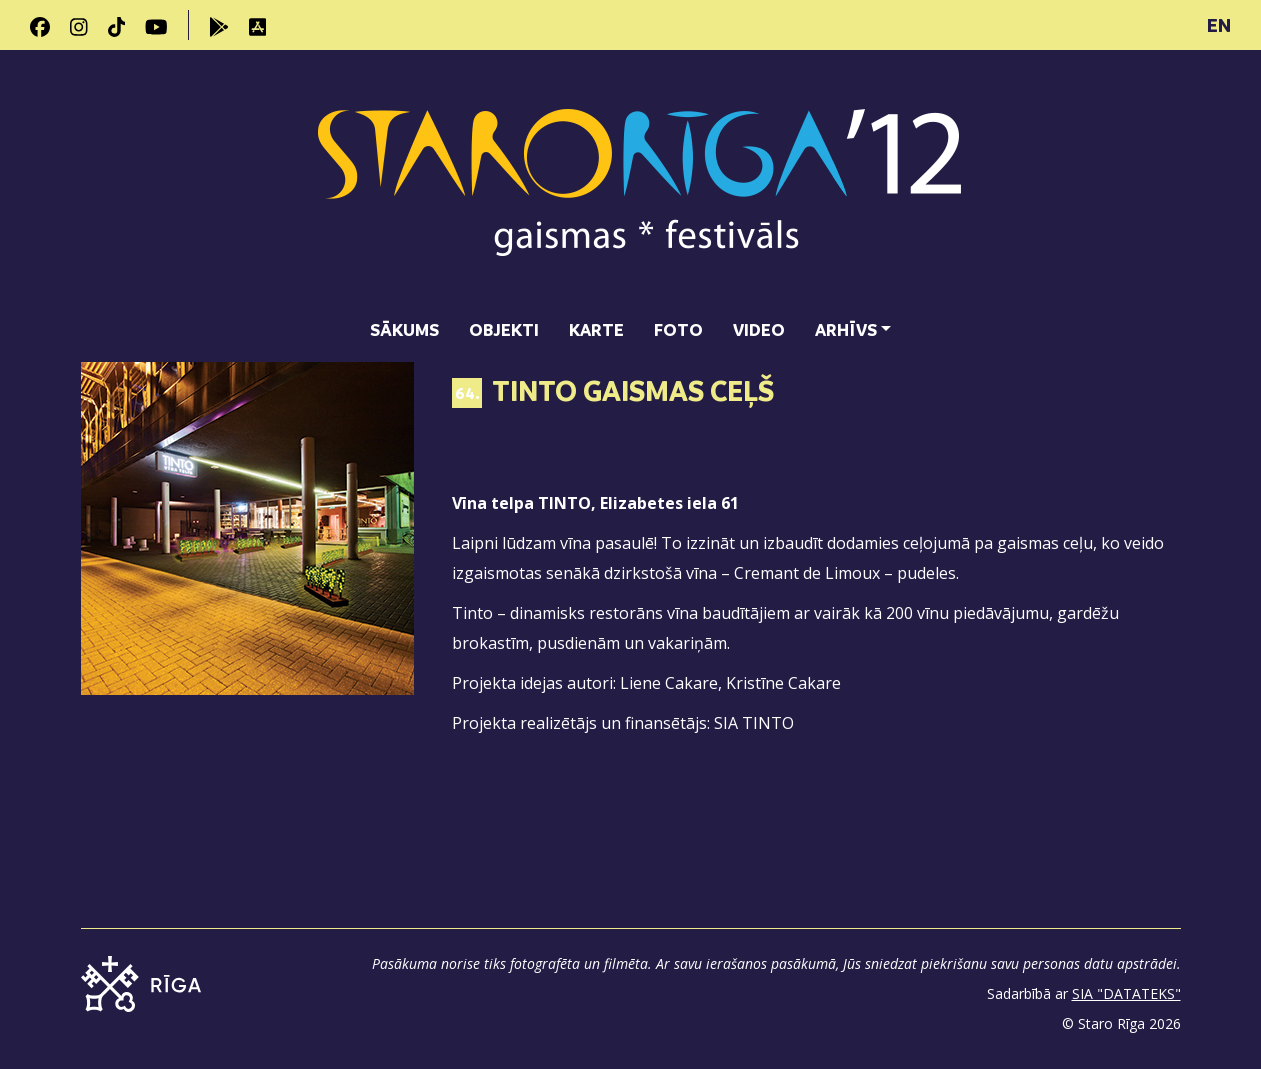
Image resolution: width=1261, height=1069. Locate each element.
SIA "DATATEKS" (1126, 993)
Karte (596, 329)
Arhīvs (846, 329)
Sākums (404, 329)
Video (759, 329)
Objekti (504, 329)
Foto (678, 329)
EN (1219, 25)
